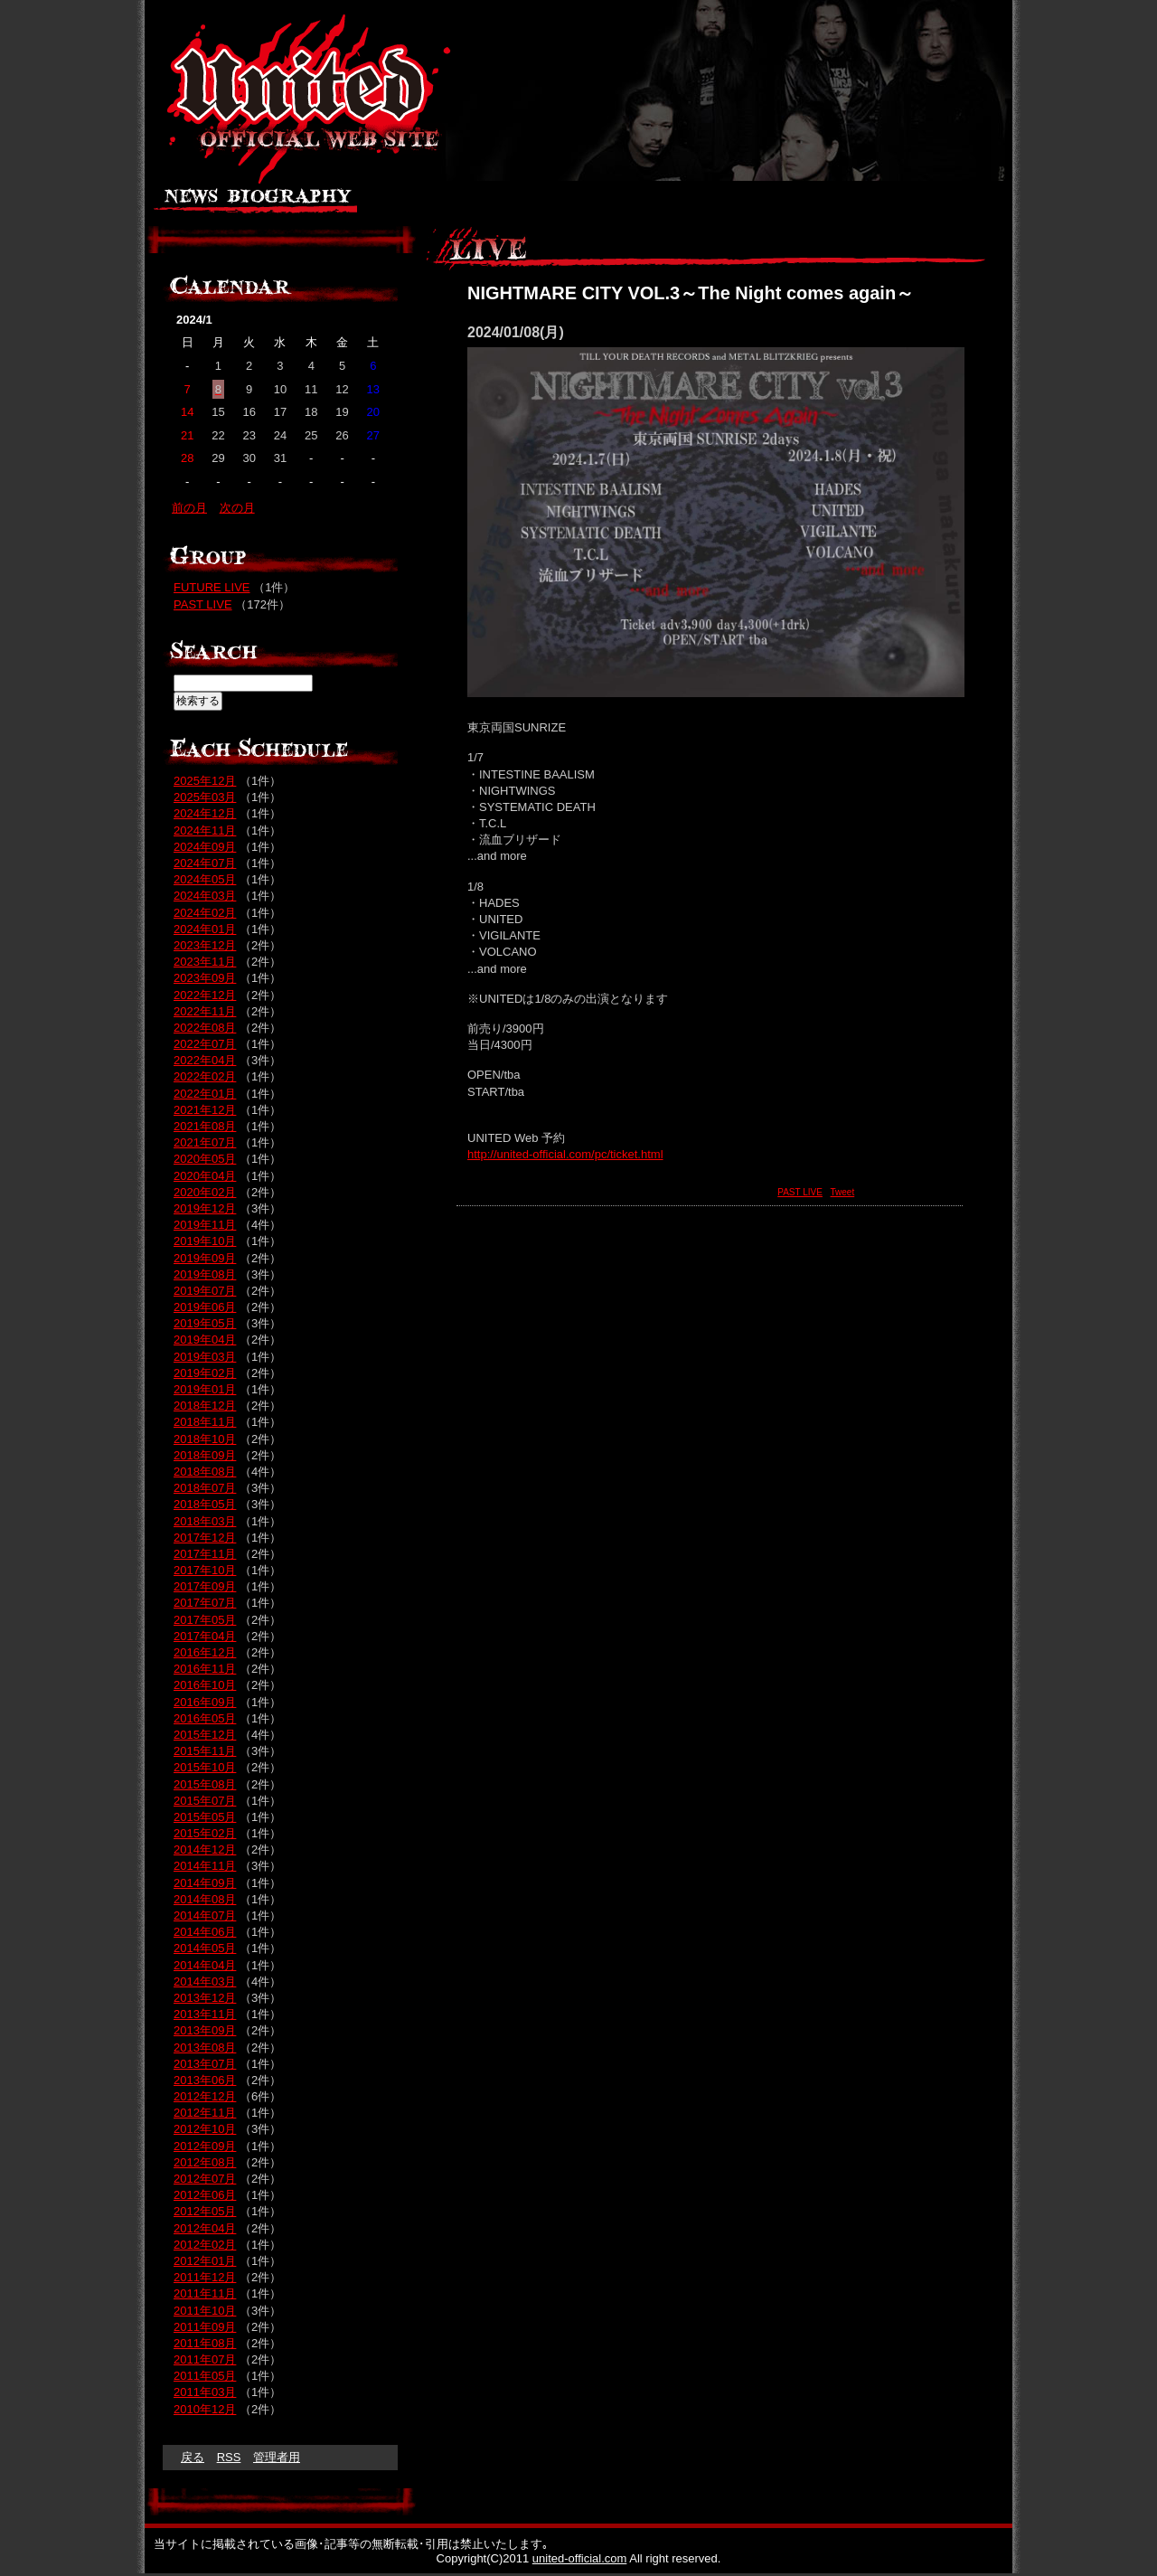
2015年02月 (205, 1833)
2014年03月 (205, 1981)
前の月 (189, 507)
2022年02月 (205, 1076)
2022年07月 (205, 1044)
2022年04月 (205, 1060)
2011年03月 (205, 2392)
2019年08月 (205, 1274)
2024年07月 (205, 863)
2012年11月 (205, 2112)
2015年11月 (205, 1751)
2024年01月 (205, 929)
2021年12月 (205, 1110)
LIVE (626, 203)
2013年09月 (205, 2030)
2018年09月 (205, 1455)
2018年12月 (205, 1405)
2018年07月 (205, 1488)
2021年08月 (205, 1126)
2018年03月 (205, 1521)
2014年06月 (205, 1932)
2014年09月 (205, 1883)
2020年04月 (205, 1176)
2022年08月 (205, 1027)
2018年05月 (205, 1504)
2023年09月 (205, 978)
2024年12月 (205, 813)
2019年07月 (205, 1290)
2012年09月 (205, 2146)
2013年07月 (205, 2064)
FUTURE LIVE (212, 587)
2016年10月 (205, 1685)
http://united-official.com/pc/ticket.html (565, 1154)
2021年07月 (205, 1142)
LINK (763, 203)
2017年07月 (205, 1602)
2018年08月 (205, 1471)
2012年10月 (205, 2129)
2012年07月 (205, 2178)
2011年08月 (205, 2343)
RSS (229, 2457)
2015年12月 (205, 1734)
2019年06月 (205, 1307)
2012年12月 (205, 2096)
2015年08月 (205, 1784)
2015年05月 (205, 1817)
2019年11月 (205, 1224)
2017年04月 (205, 1636)
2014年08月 (205, 1899)
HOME (965, 203)
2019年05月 (205, 1323)
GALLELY (542, 203)
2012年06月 (205, 2195)
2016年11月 (205, 1668)
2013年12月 (205, 1998)
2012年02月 (205, 2244)
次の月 (237, 507)
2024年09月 (205, 847)
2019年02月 (205, 1373)
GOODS (693, 203)
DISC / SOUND (422, 203)
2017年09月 (205, 1586)
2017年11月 (205, 1554)
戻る (192, 2457)
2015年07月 (205, 1800)
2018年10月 (205, 1439)
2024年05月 (205, 879)
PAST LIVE (800, 1192)
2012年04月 (205, 2228)
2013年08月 (205, 2047)
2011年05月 (205, 2376)
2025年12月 (205, 781)
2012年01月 (205, 2261)
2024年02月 (205, 913)
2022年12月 (205, 995)
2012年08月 (205, 2162)
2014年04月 (205, 1965)
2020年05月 (205, 1158)
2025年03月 (205, 797)
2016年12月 (205, 1652)
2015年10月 (205, 1767)
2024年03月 (205, 895)
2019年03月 (205, 1356)
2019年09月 (205, 1258)
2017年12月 (205, 1537)
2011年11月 (205, 2293)
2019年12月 (205, 1208)
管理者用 (276, 2457)
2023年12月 (205, 945)
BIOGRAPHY (289, 203)
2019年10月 (205, 1241)
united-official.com (579, 2558)
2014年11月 (205, 1866)
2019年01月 (205, 1389)
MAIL (893, 203)
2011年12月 (205, 2277)
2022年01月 (205, 1093)
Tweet (843, 1192)
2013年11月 (205, 2014)
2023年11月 (205, 961)
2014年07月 (205, 1915)
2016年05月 (205, 1718)
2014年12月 (205, 1849)
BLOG (827, 203)
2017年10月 (205, 1570)
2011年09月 (205, 2327)
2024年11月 (205, 830)
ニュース (187, 203)
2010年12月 (205, 2409)
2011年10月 (205, 2310)
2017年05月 (205, 1620)
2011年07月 (205, 2359)
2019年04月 (205, 1339)
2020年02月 (205, 1192)
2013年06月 (205, 2080)
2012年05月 (205, 2211)
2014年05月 (205, 1948)
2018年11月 (205, 1422)
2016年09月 (205, 1702)
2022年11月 (205, 1011)
